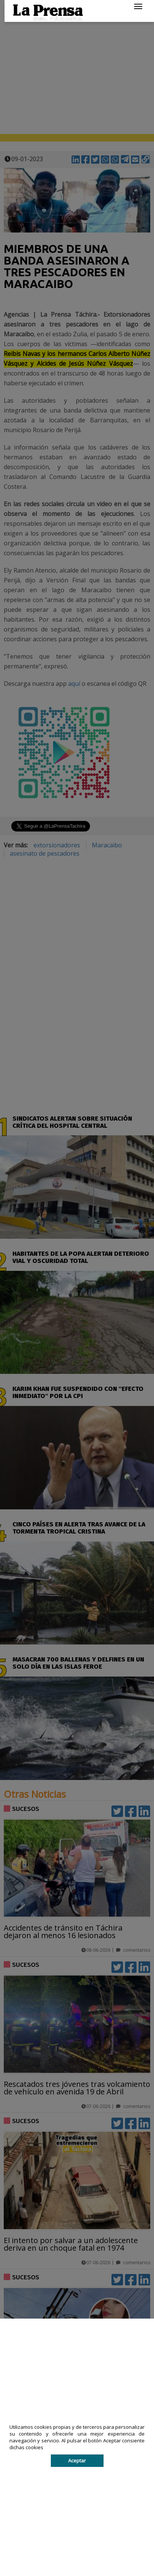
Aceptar (77, 2460)
